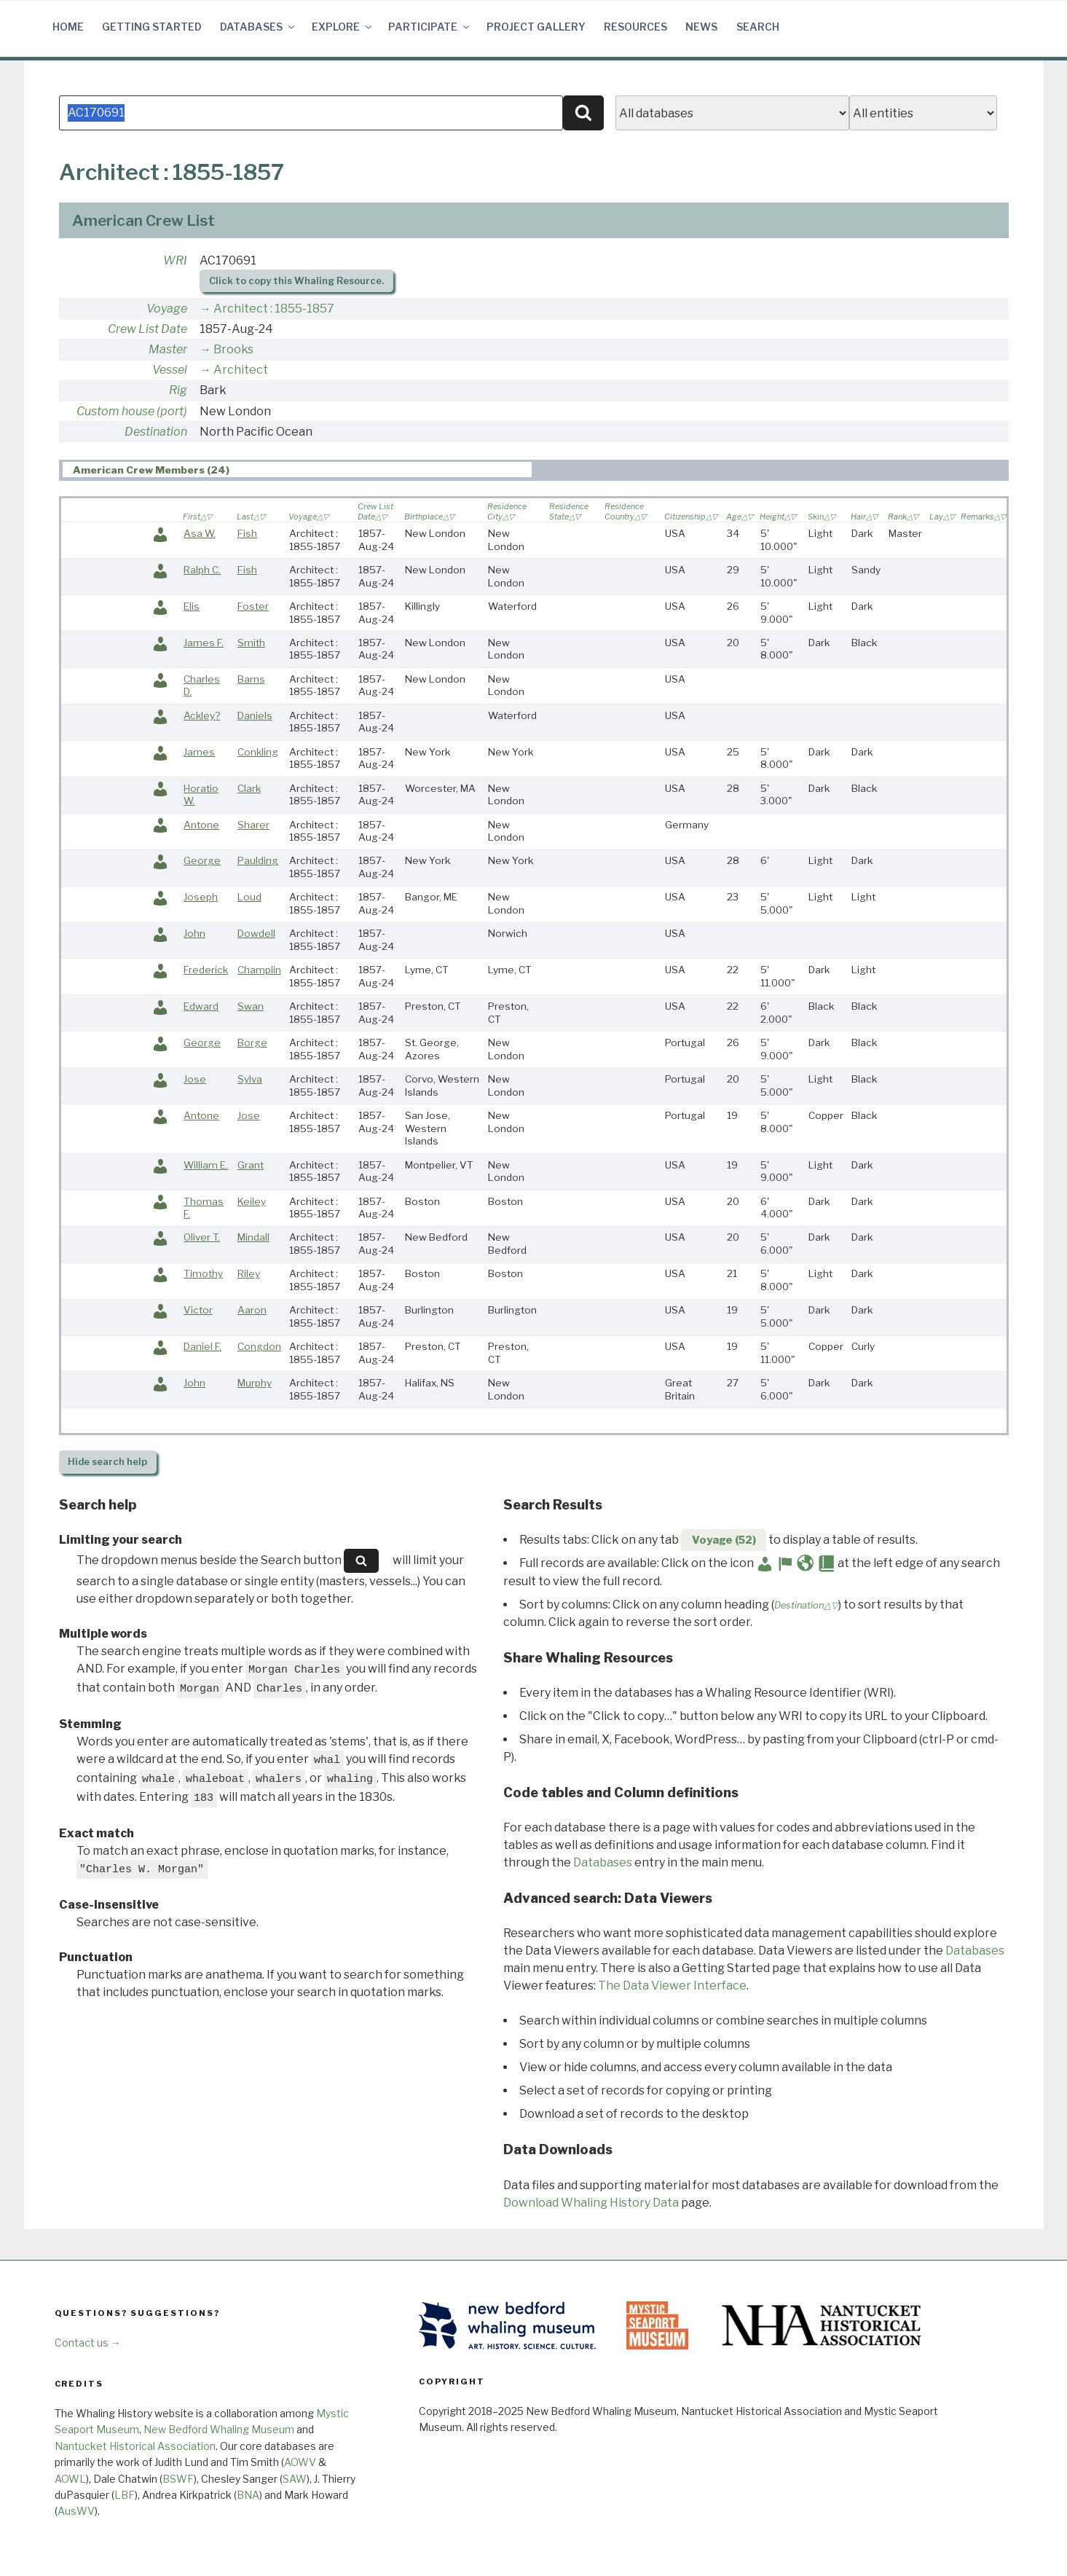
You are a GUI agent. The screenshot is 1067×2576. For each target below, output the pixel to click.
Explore (343, 26)
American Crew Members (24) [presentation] (151, 470)
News (701, 26)
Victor (198, 1310)
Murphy (254, 1383)
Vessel (169, 370)
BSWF (178, 2479)
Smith (251, 642)
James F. (204, 642)
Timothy (203, 1273)
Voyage (166, 308)
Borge (252, 1042)
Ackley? (202, 715)
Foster (253, 606)
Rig (178, 390)
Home (68, 26)
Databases (258, 26)
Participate (429, 26)
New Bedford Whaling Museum (218, 2429)
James (199, 752)
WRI (175, 260)
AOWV (300, 2462)
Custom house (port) (131, 411)
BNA (248, 2495)
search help (107, 1461)
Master (168, 349)
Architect (240, 370)
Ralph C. (202, 570)
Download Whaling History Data (591, 2203)
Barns (251, 679)
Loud (249, 897)
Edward (201, 1006)
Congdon (259, 1346)
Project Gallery (536, 26)
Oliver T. (202, 1237)
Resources (635, 26)
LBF (124, 2495)
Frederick (206, 969)
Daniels (254, 715)
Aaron (252, 1310)
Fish (247, 533)
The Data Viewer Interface (672, 1985)
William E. (206, 1165)
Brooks (233, 349)
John (194, 933)
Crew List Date (147, 329)
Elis (192, 606)
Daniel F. (202, 1346)
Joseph (201, 897)
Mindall (253, 1237)
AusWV (76, 2511)
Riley (248, 1273)
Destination (156, 432)
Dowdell (256, 933)
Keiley (251, 1201)
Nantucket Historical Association (135, 2446)
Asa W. (200, 533)
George (202, 860)
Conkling (257, 752)
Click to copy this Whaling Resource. (296, 280)
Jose (195, 1079)
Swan (250, 1006)
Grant (250, 1165)
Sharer (253, 824)
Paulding (257, 860)
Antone (201, 824)
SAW (295, 2479)
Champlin (259, 969)
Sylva (249, 1079)
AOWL (70, 2479)
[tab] (297, 469)
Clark (249, 788)
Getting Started (152, 26)
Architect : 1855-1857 (273, 308)
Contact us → (88, 2342)
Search (757, 26)
